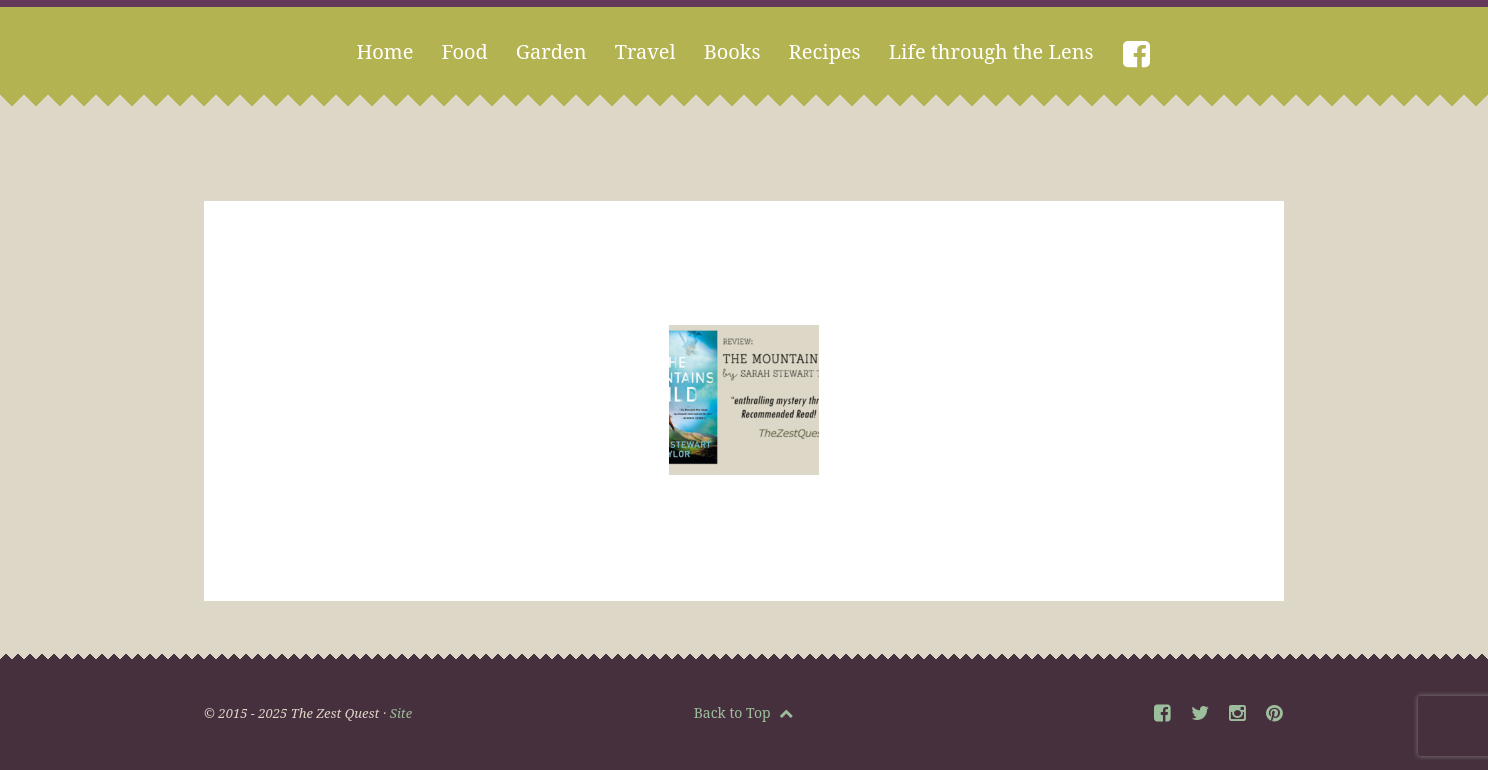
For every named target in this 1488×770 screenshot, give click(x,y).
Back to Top (744, 712)
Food (464, 51)
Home (384, 51)
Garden (551, 51)
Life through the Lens (991, 51)
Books (732, 51)
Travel (645, 51)
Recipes (825, 51)
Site (401, 713)
